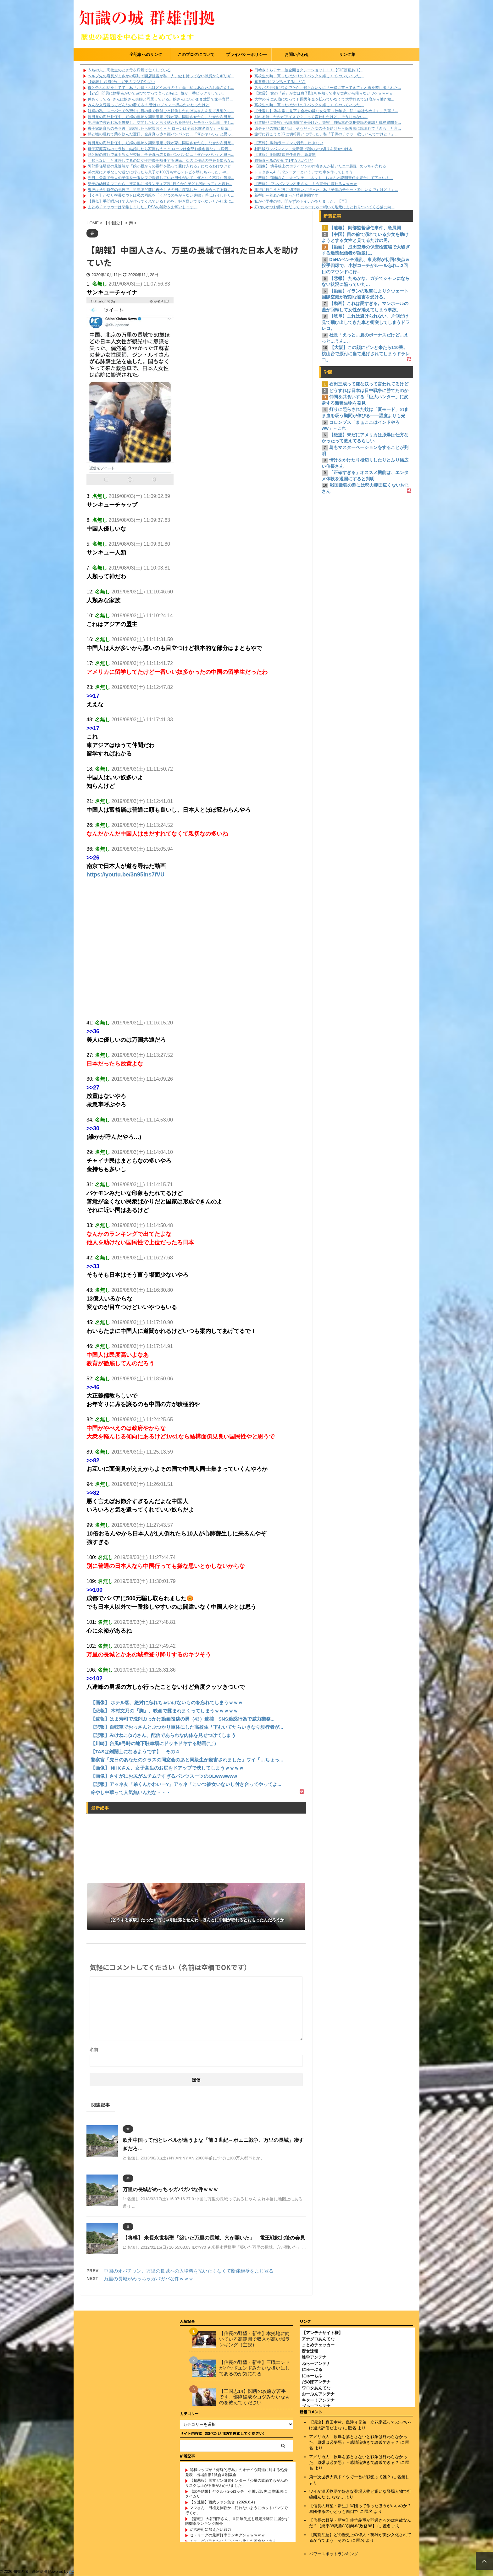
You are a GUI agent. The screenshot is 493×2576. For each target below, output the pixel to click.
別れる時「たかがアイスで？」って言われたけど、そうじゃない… (311, 117)
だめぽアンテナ (316, 2381)
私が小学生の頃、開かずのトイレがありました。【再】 (301, 201)
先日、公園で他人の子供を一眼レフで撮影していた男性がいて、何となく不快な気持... (161, 178)
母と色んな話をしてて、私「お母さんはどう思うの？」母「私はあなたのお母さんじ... (161, 87)
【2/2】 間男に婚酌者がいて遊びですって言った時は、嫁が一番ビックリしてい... (156, 93)
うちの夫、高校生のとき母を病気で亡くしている (129, 70)
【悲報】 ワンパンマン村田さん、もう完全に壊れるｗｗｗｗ (305, 184)
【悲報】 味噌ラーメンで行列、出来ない (288, 143)
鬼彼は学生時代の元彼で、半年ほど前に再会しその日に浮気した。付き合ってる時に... (161, 190)
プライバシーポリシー (246, 54)
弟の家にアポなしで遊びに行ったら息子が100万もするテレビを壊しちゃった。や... (158, 172)
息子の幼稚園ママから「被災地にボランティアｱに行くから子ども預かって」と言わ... (160, 184)
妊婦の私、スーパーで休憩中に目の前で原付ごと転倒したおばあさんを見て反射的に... (161, 111)
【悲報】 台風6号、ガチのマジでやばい (121, 81)
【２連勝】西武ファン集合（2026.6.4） (223, 2502)
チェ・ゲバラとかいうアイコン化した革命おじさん (233, 2541)
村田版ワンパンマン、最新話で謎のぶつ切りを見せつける (303, 149)
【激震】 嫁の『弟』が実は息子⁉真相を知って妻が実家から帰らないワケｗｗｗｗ (323, 93)
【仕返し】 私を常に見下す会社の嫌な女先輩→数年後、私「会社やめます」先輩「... (326, 111)
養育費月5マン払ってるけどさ (280, 81)
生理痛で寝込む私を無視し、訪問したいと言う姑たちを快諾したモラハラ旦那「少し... (161, 122)
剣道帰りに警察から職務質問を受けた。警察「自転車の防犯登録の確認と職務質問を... (327, 122)
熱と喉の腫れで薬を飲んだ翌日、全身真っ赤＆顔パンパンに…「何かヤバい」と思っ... (161, 134)
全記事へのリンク (146, 54)
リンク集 (347, 54)
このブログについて (196, 54)
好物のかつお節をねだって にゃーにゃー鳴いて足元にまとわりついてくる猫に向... (324, 207)
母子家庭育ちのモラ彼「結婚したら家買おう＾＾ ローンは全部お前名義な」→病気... (159, 128)
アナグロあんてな (318, 2339)
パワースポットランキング (333, 2553)
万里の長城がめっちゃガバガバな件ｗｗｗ (170, 2189)
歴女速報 (310, 2351)
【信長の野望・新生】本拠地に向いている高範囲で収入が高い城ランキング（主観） (254, 2339)
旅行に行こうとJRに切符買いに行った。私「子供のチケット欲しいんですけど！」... (326, 134)
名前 (94, 2049)
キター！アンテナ (318, 2400)
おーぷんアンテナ (318, 2394)
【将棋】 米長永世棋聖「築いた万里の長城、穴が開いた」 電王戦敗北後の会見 (214, 2237)
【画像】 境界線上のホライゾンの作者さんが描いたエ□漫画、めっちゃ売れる (320, 166)
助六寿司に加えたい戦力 (210, 2529)
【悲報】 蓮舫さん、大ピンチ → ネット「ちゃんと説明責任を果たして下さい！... (323, 178)
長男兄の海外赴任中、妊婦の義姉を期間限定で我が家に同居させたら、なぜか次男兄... (161, 117)
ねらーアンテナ (316, 2363)
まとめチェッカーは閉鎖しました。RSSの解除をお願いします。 (142, 207)
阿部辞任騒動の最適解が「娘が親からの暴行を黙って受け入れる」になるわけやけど (159, 166)
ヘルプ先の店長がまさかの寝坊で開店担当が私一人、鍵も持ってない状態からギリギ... (161, 76)
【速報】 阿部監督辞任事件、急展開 (285, 154)
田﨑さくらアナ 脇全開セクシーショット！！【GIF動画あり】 (308, 70)
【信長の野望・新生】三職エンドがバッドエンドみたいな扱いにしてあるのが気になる (254, 2368)
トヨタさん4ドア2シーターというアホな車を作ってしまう (303, 172)
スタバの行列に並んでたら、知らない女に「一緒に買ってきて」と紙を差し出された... (327, 87)
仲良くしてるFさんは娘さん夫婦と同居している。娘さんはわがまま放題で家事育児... (160, 99)
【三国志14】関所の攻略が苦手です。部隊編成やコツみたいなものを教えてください (254, 2396)
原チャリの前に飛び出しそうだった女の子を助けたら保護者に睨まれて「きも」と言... (327, 128)
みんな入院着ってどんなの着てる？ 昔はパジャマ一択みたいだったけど (148, 105)
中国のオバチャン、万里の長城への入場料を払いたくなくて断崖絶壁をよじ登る (189, 2270)
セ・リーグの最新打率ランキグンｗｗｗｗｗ (227, 2535)
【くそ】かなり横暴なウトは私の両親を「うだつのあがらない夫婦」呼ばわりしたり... (161, 195)
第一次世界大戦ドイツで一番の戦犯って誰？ (350, 2477)
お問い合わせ (297, 54)
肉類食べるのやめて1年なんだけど (283, 160)
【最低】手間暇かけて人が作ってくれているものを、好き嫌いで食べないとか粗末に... (161, 201)
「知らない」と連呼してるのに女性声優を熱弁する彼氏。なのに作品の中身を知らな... (161, 160)
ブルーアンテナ (316, 2406)
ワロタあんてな (316, 2388)
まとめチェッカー (318, 2345)
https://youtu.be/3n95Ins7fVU (125, 874)
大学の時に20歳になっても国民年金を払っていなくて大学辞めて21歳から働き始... (324, 99)
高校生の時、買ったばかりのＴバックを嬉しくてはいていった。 (309, 76)
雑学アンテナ (314, 2357)
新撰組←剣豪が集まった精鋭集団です (286, 195)
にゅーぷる (312, 2369)
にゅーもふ (312, 2375)
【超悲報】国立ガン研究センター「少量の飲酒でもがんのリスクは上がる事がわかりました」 (236, 2483)
